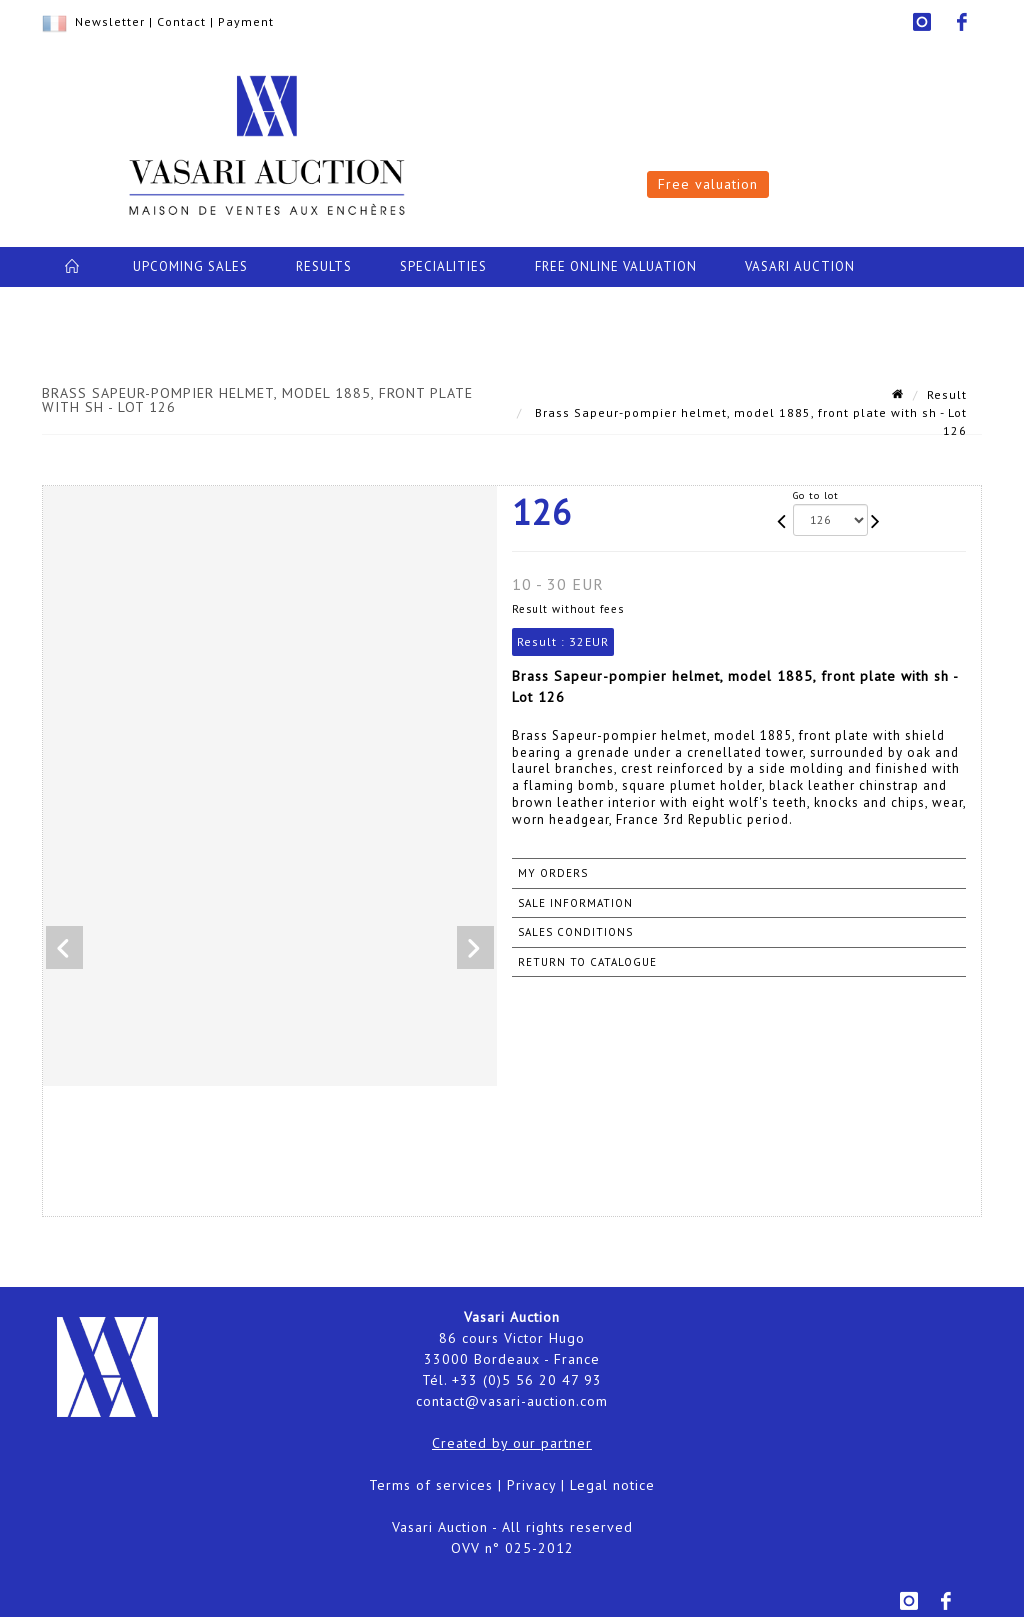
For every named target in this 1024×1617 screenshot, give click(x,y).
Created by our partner (512, 1443)
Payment (246, 21)
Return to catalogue (587, 962)
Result (947, 394)
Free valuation (708, 184)
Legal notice (612, 1485)
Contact (181, 21)
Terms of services (431, 1485)
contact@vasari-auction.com (512, 1401)
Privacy (531, 1485)
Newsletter (110, 21)
